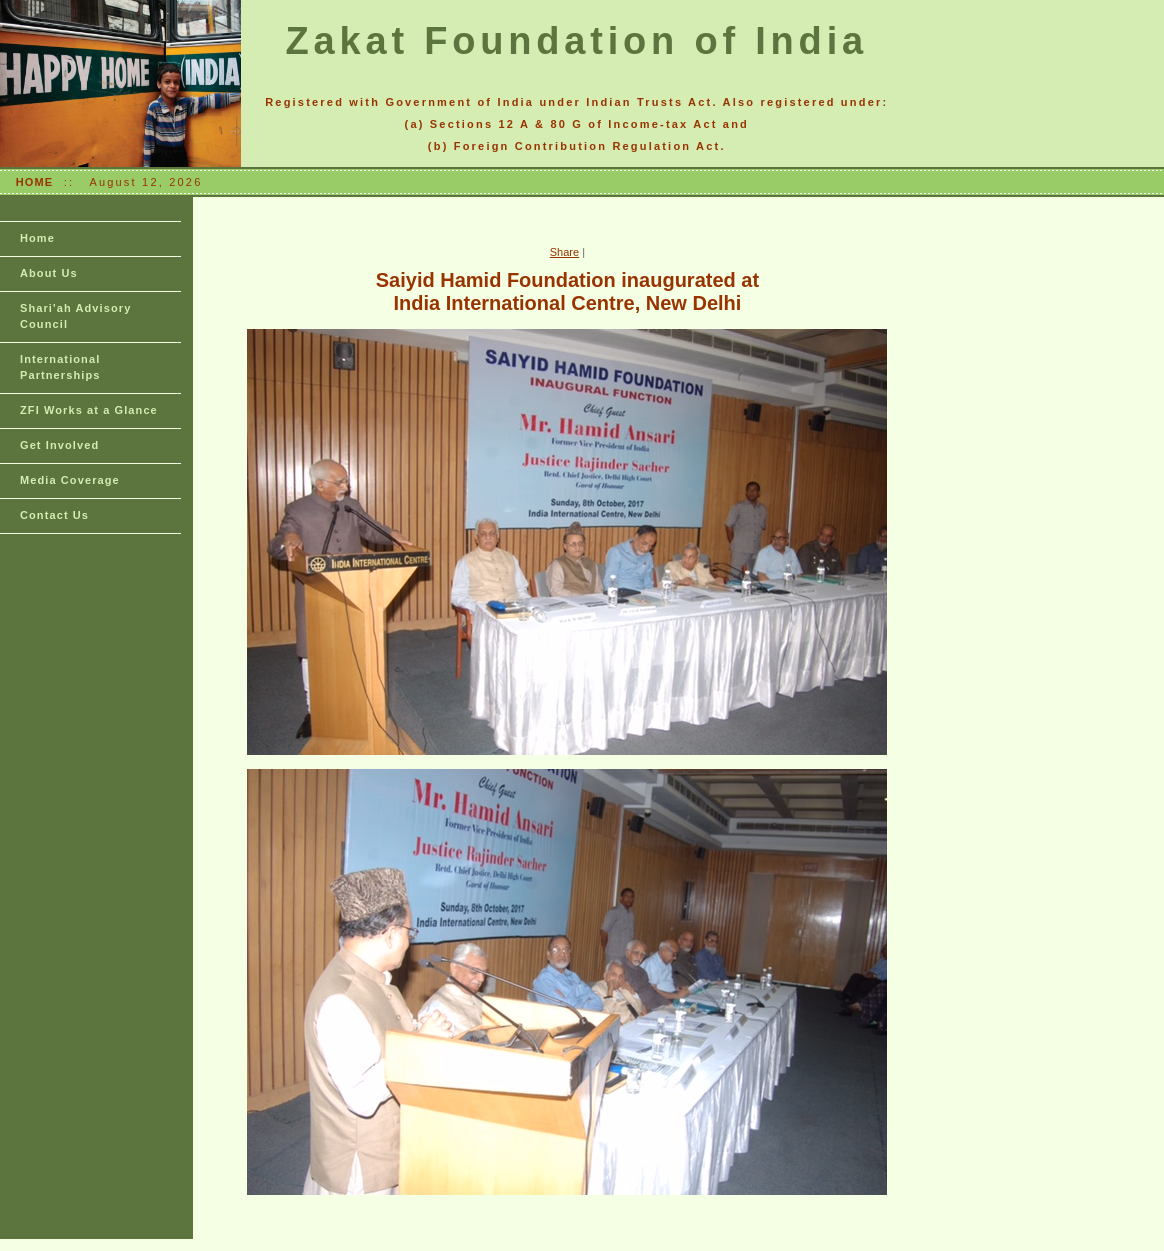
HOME (34, 182)
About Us (49, 273)
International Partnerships (60, 367)
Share (564, 252)
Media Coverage (70, 480)
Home (37, 238)
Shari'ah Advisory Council (75, 316)
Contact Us (54, 515)
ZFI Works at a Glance (89, 410)
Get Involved (59, 445)
